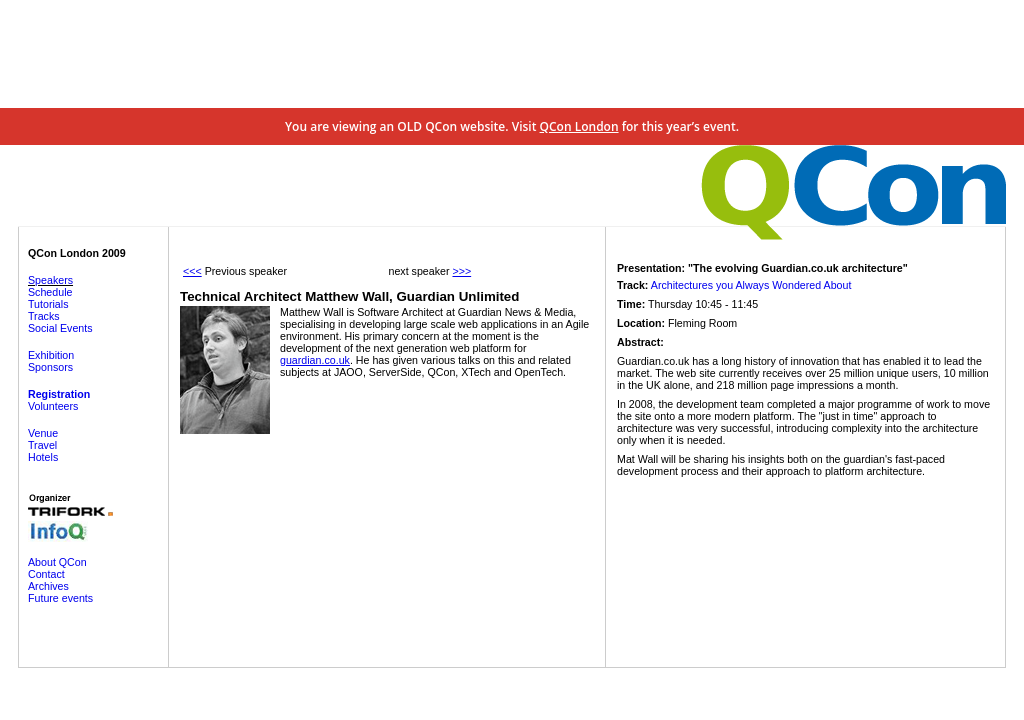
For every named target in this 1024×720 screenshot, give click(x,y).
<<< (192, 271)
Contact (46, 574)
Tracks (44, 316)
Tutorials (48, 304)
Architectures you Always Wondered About (751, 285)
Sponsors (50, 367)
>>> (461, 271)
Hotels (43, 457)
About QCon (57, 562)
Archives (48, 586)
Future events (60, 598)
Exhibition (51, 355)
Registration (59, 394)
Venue (43, 433)
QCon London (579, 126)
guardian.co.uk (315, 360)
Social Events (60, 328)
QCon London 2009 (77, 253)
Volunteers (53, 406)
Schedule (50, 292)
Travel (42, 445)
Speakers (50, 280)
